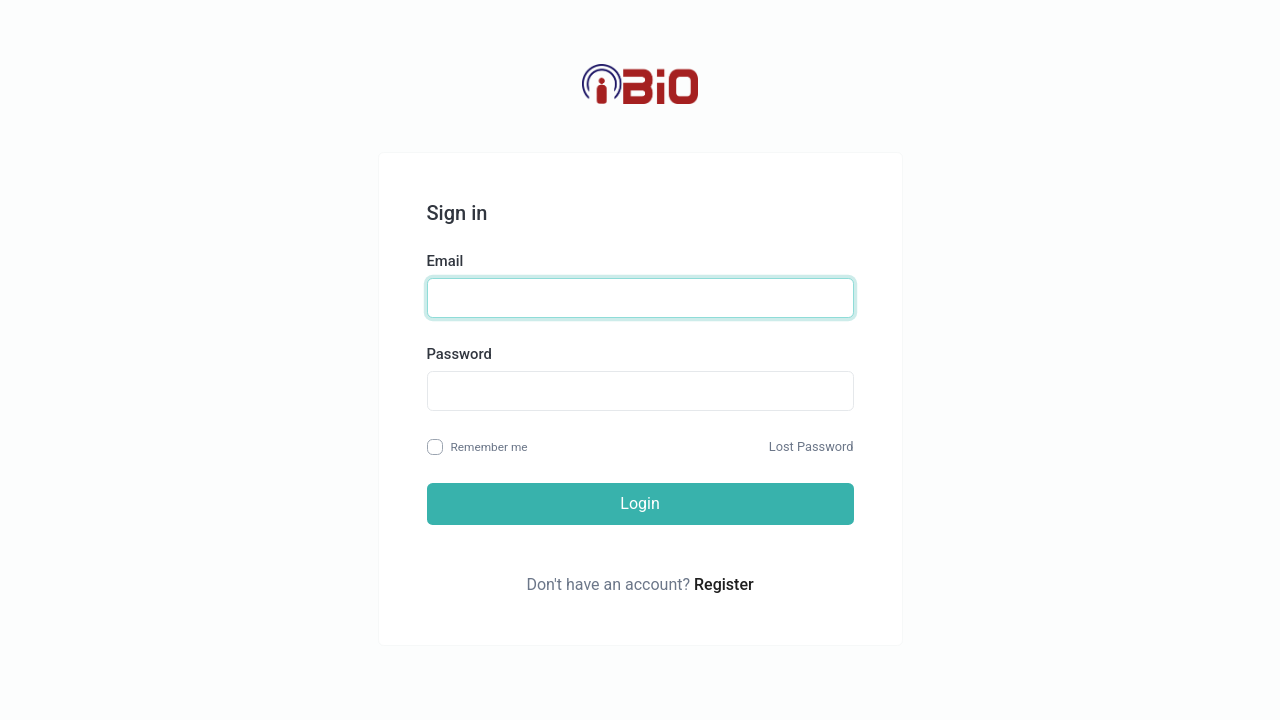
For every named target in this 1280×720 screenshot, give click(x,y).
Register (724, 584)
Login (639, 503)
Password (459, 354)
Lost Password (811, 446)
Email (445, 261)
